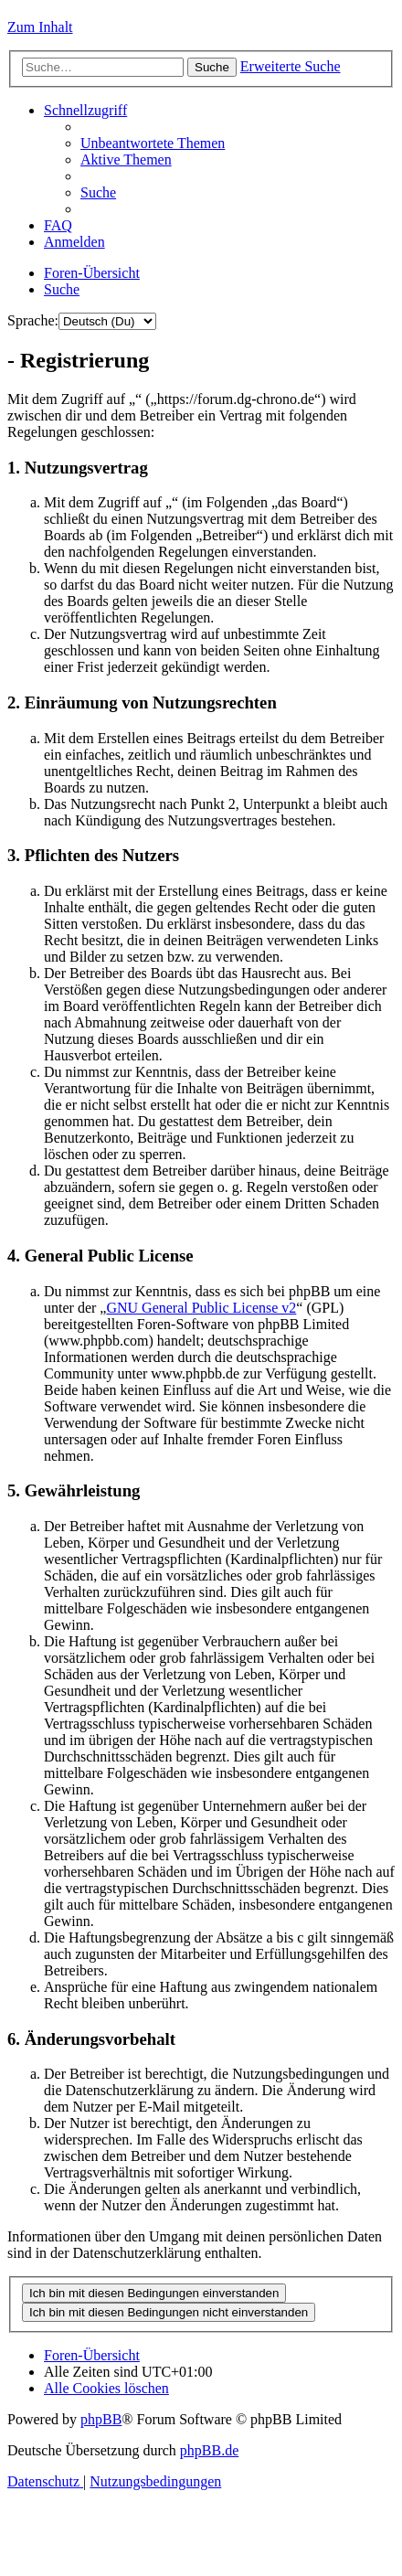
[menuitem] (152, 143)
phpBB (101, 2419)
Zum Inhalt (40, 27)
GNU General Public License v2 (201, 1307)
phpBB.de (209, 2450)
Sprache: (32, 320)
